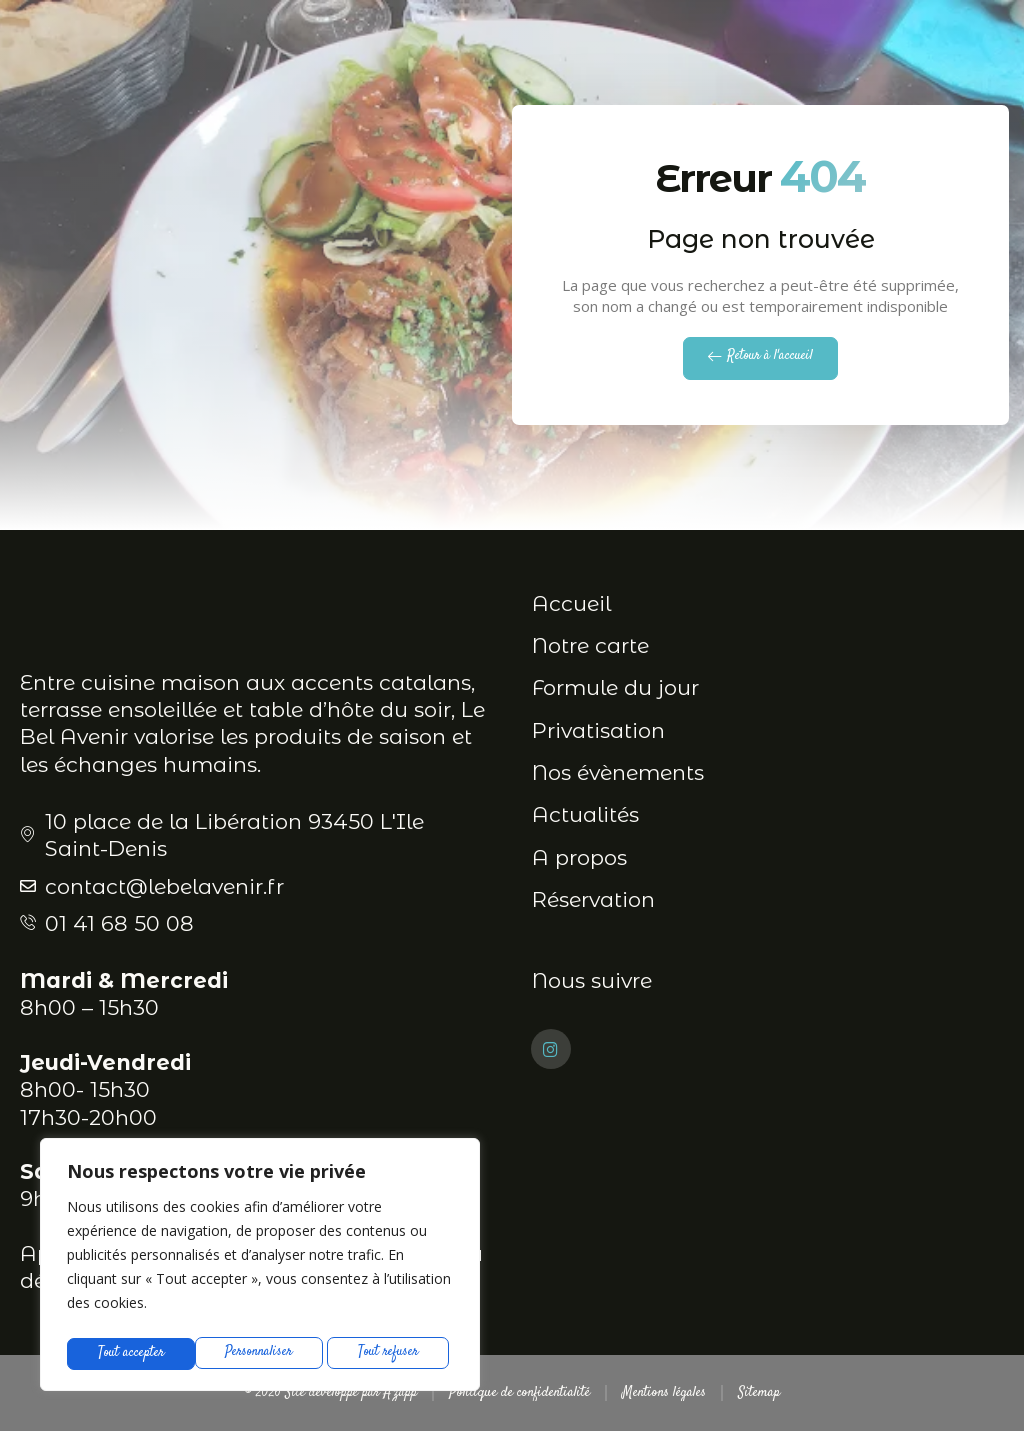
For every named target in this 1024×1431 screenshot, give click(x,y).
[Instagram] (551, 1050)
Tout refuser (261, 1354)
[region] (260, 1268)
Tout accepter (391, 1354)
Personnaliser (130, 1354)
